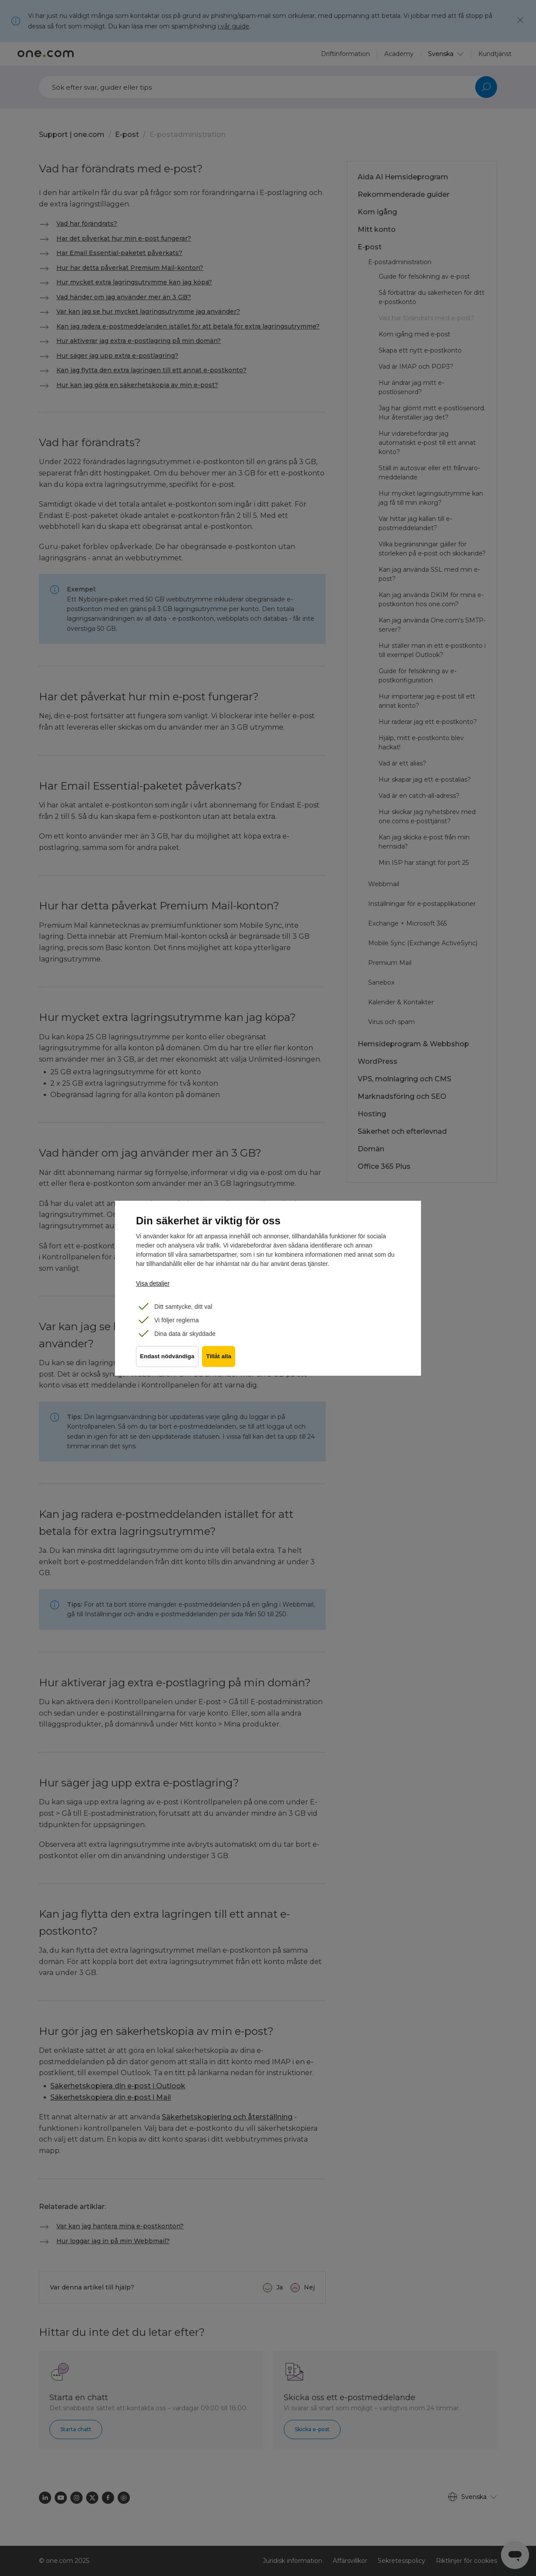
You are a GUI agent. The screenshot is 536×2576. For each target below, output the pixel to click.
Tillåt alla (222, 1361)
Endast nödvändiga (167, 1361)
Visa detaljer (153, 1283)
